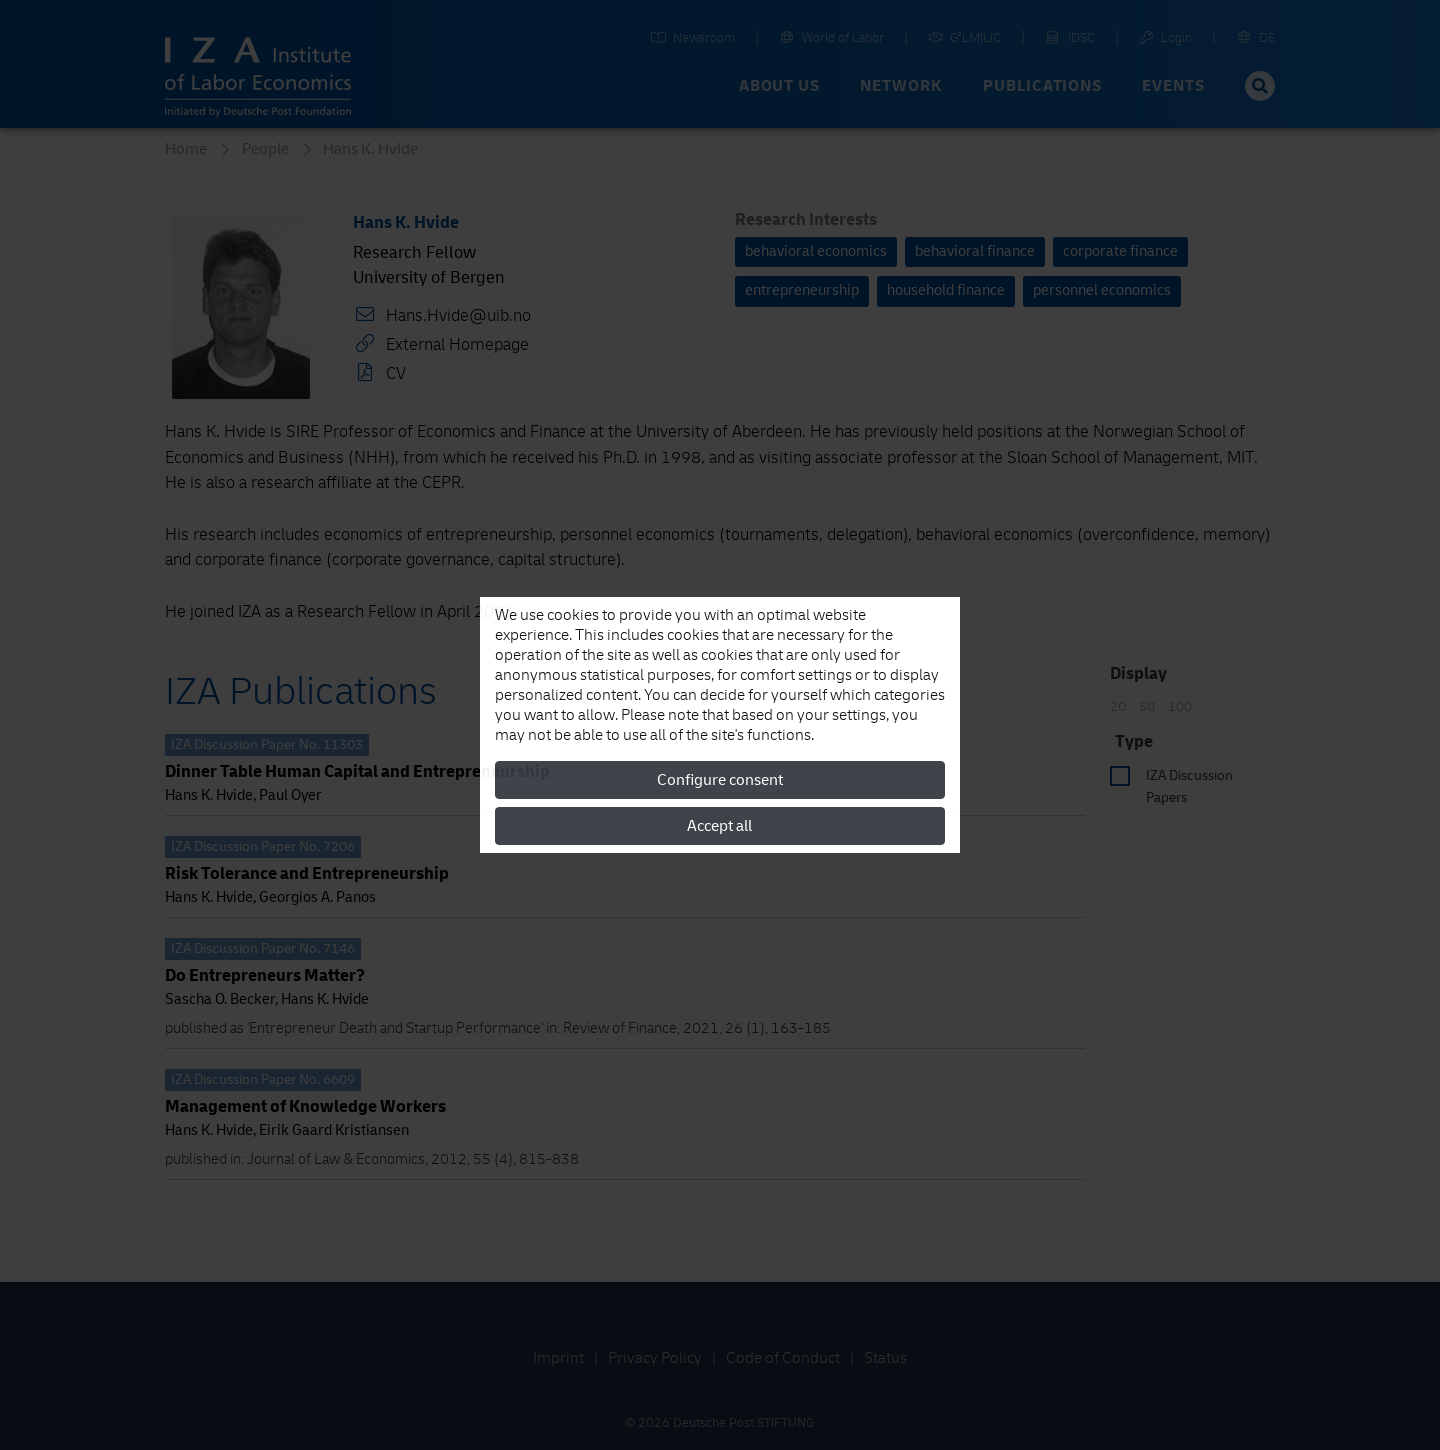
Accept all (719, 826)
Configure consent (720, 780)
